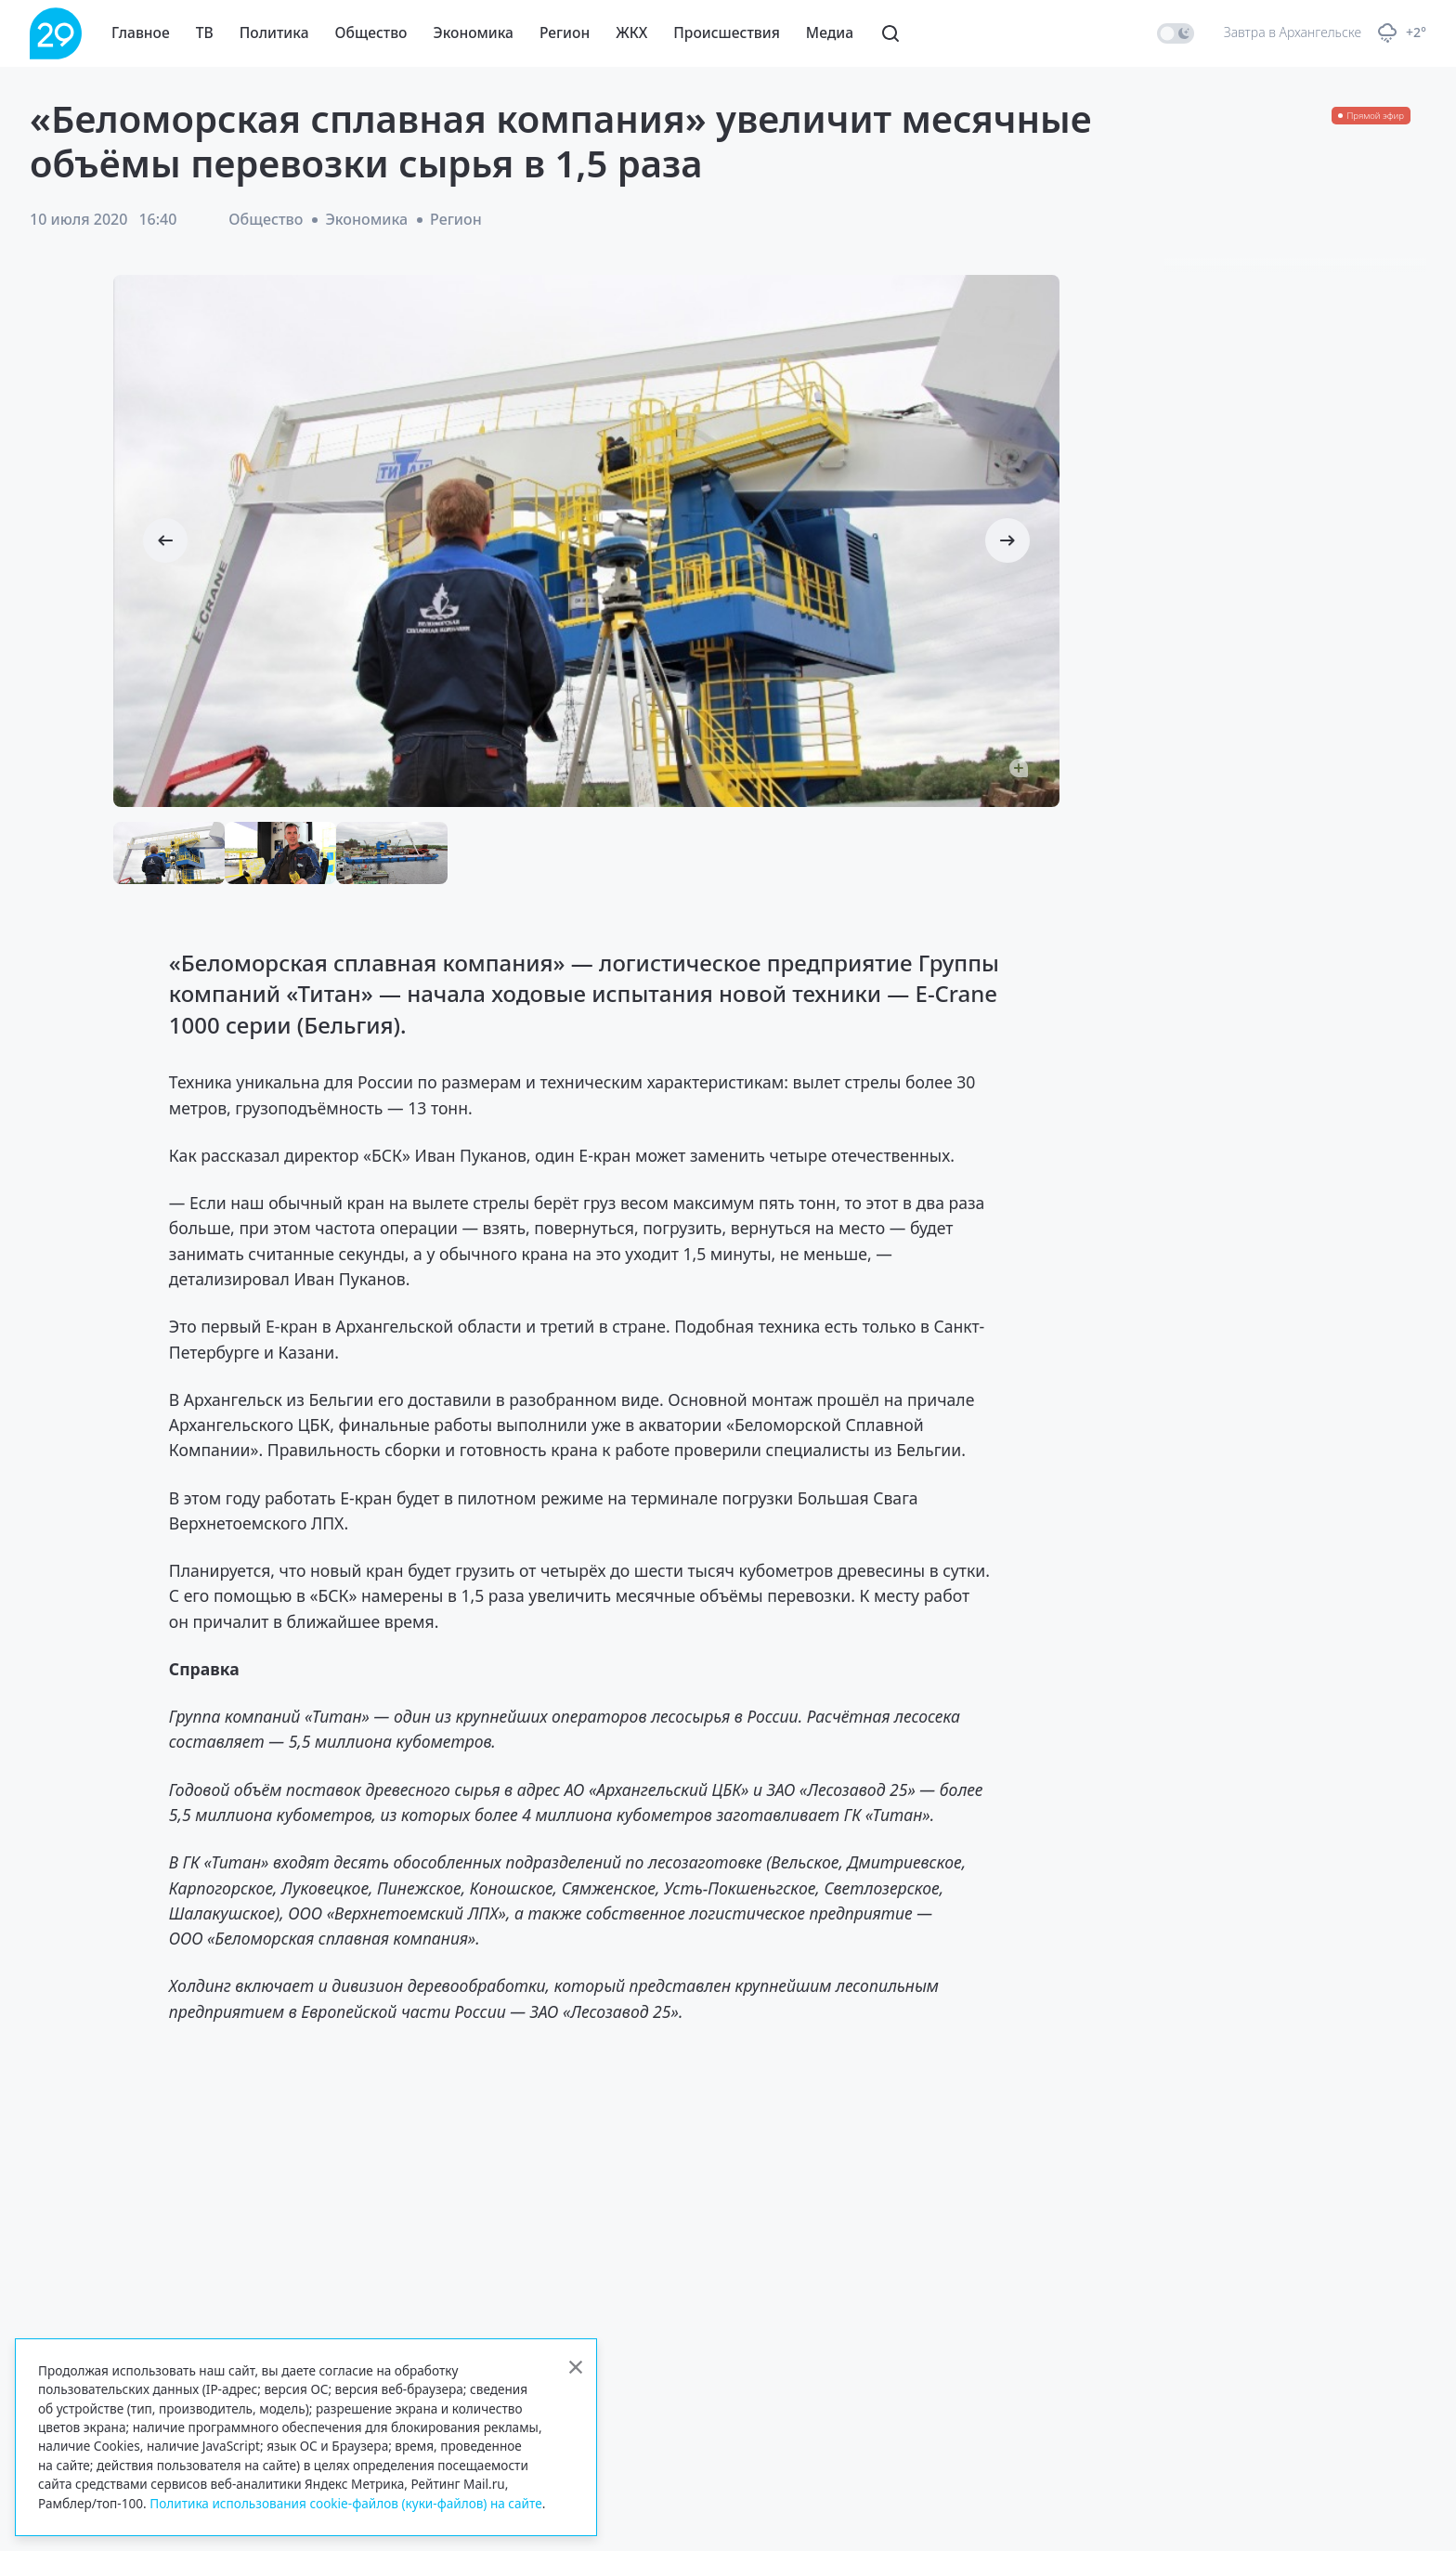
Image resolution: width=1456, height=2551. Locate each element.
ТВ (205, 32)
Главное (140, 32)
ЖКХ (631, 32)
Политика (274, 32)
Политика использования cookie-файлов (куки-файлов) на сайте (346, 2503)
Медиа (829, 32)
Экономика (474, 32)
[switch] (1175, 33)
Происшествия (726, 32)
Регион (565, 32)
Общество (371, 32)
